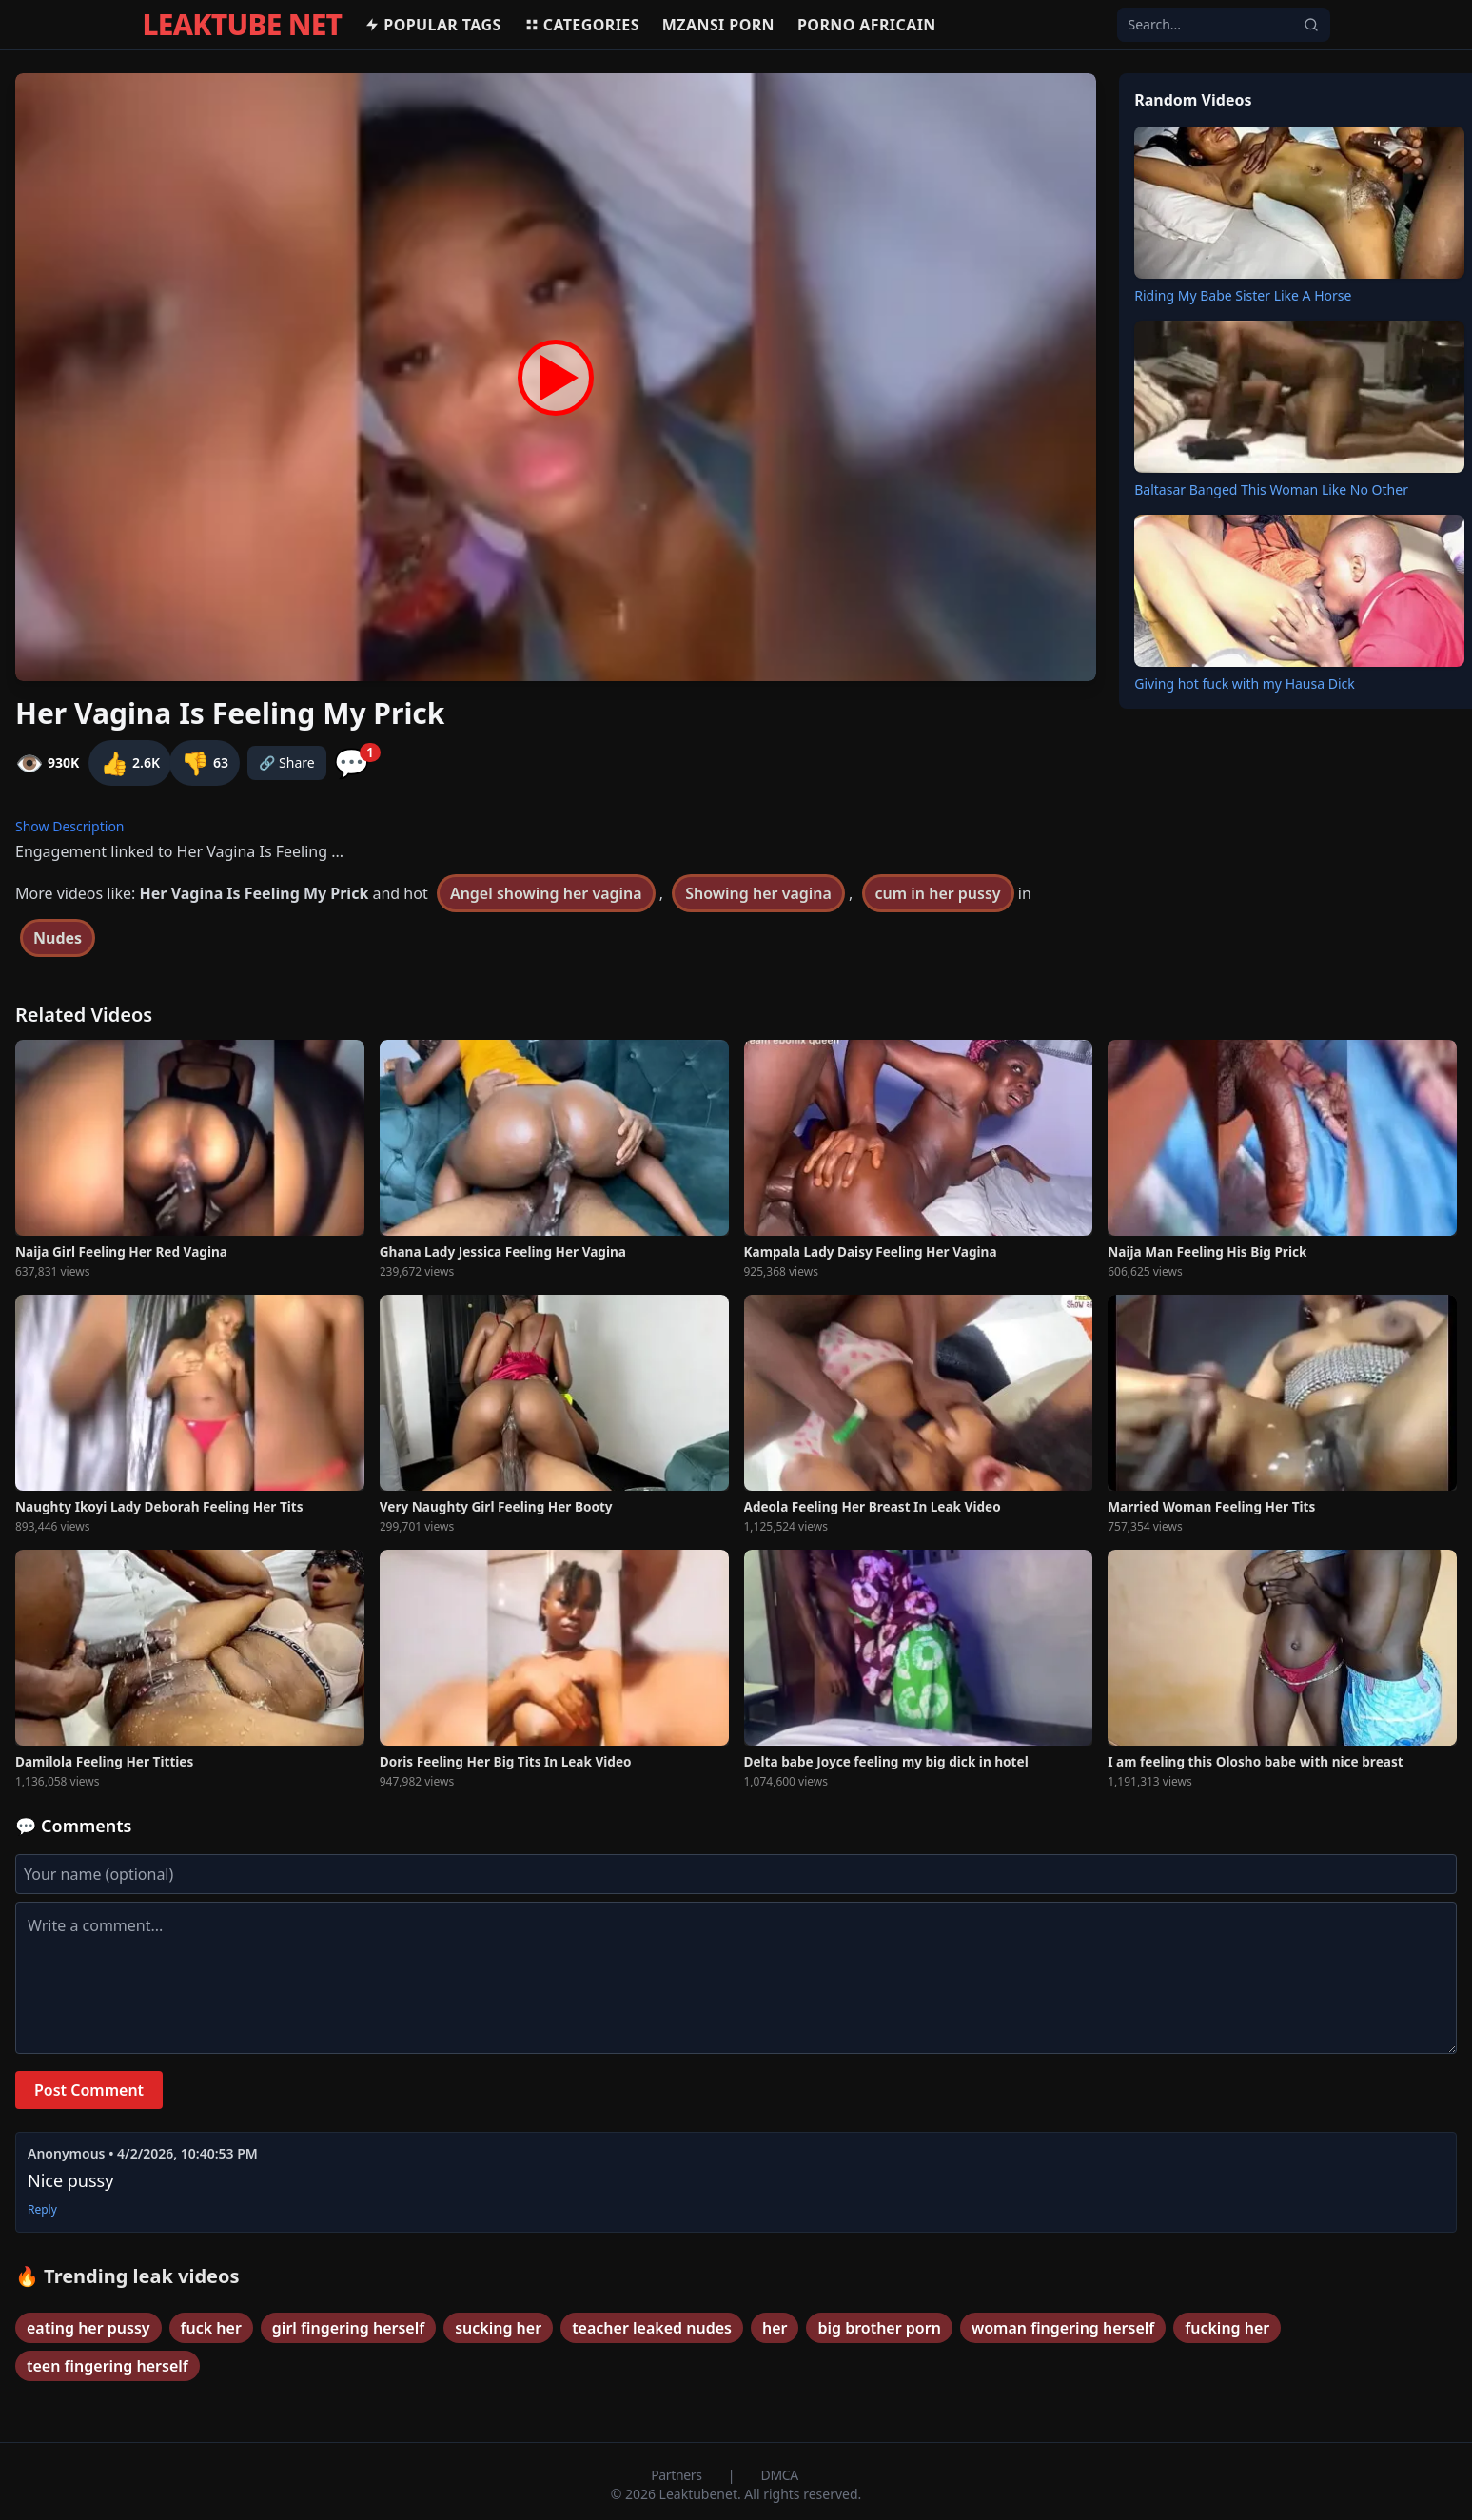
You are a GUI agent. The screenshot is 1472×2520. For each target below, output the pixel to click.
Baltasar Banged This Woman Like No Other (1271, 489)
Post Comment (89, 2090)
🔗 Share (287, 762)
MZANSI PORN (718, 24)
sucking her (498, 2327)
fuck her (211, 2327)
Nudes (57, 938)
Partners (678, 2475)
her (775, 2327)
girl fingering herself (348, 2327)
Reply (42, 2209)
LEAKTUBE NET (243, 25)
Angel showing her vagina (546, 893)
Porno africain (866, 24)
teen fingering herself (107, 2365)
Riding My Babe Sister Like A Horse (1242, 295)
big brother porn (878, 2327)
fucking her (1227, 2327)
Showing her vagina (758, 893)
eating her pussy (88, 2327)
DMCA (779, 2475)
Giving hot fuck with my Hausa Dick (1244, 683)
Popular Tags (432, 24)
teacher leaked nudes (652, 2327)
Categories (581, 24)
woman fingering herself (1063, 2327)
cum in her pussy (938, 893)
